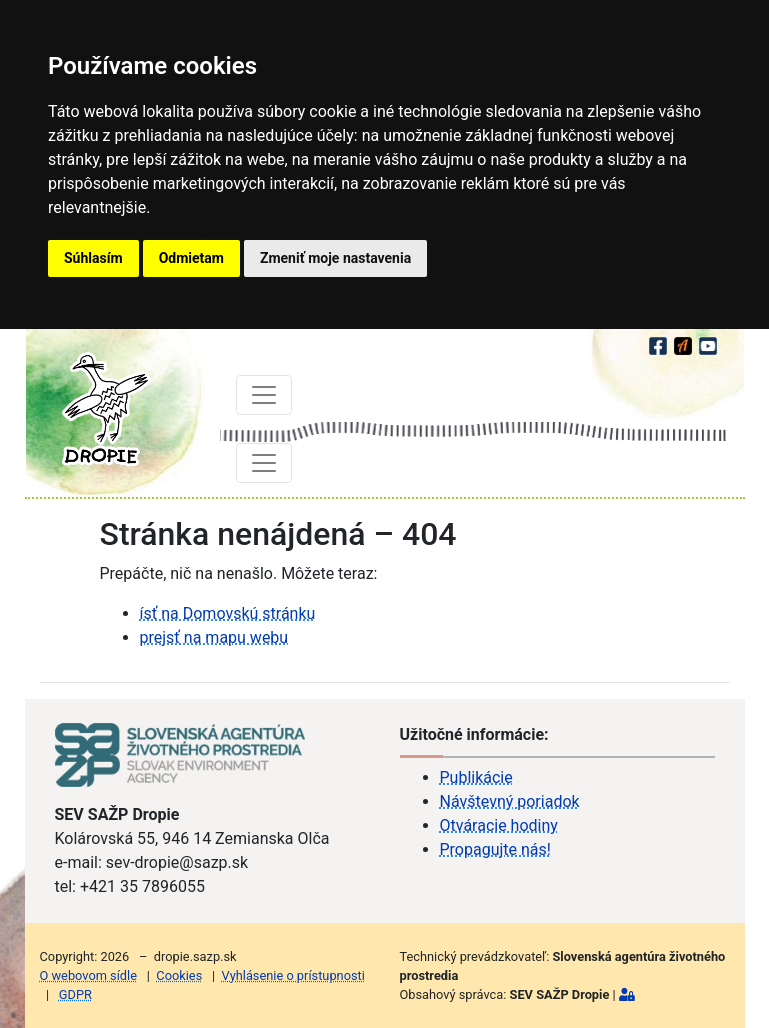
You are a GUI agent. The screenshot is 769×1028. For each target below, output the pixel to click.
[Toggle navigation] (264, 395)
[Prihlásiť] (627, 994)
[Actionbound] (684, 343)
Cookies (179, 975)
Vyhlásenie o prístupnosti (293, 975)
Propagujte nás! (495, 849)
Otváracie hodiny (499, 825)
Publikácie (476, 777)
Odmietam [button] (191, 258)
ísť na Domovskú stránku (228, 613)
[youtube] (708, 343)
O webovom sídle (88, 975)
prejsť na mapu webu (214, 637)
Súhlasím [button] (93, 258)
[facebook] (659, 343)
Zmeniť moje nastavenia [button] (335, 258)
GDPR (75, 994)
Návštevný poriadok (510, 801)
